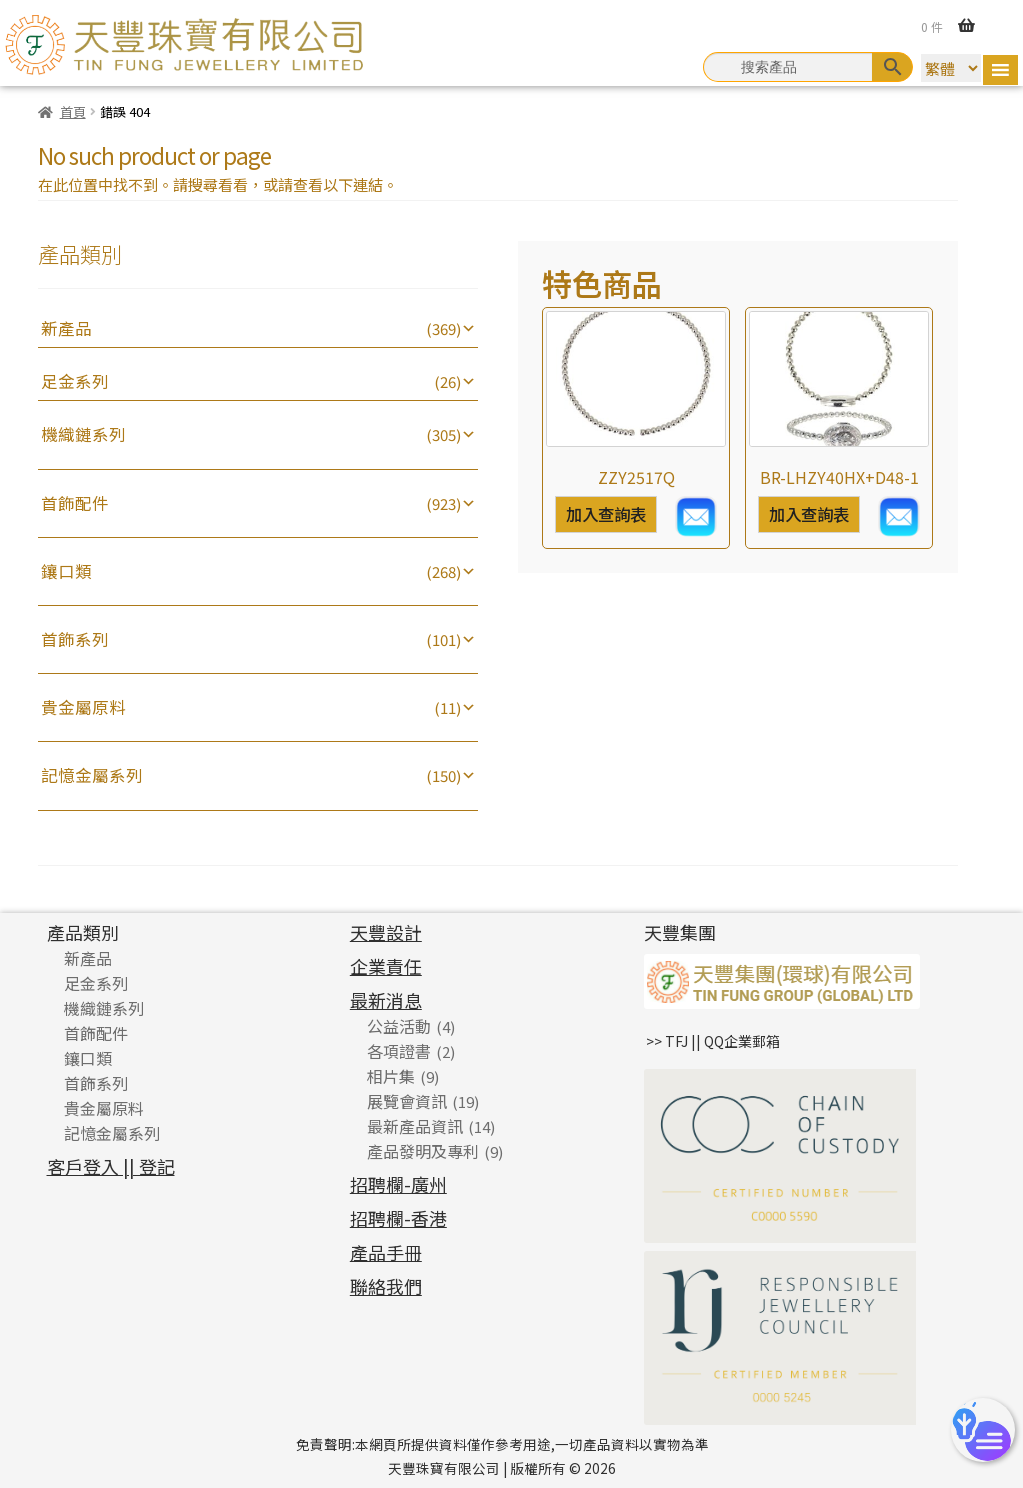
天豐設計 (386, 932)
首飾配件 (75, 503)
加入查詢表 (606, 514)
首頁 (73, 111)
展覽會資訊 (407, 1101)
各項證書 (399, 1051)
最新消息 (386, 1000)
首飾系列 (75, 639)
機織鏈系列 (83, 434)
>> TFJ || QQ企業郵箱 (713, 1041)
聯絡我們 (386, 1286)
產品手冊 (386, 1252)
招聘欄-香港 (398, 1218)
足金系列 (75, 381)
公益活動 (399, 1026)
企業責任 (386, 966)
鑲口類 (66, 571)
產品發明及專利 (423, 1151)
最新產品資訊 (415, 1126)
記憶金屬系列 (92, 775)
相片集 (391, 1076)
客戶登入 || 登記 (111, 1166)
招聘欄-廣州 (398, 1184)
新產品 (66, 328)
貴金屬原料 (83, 707)
